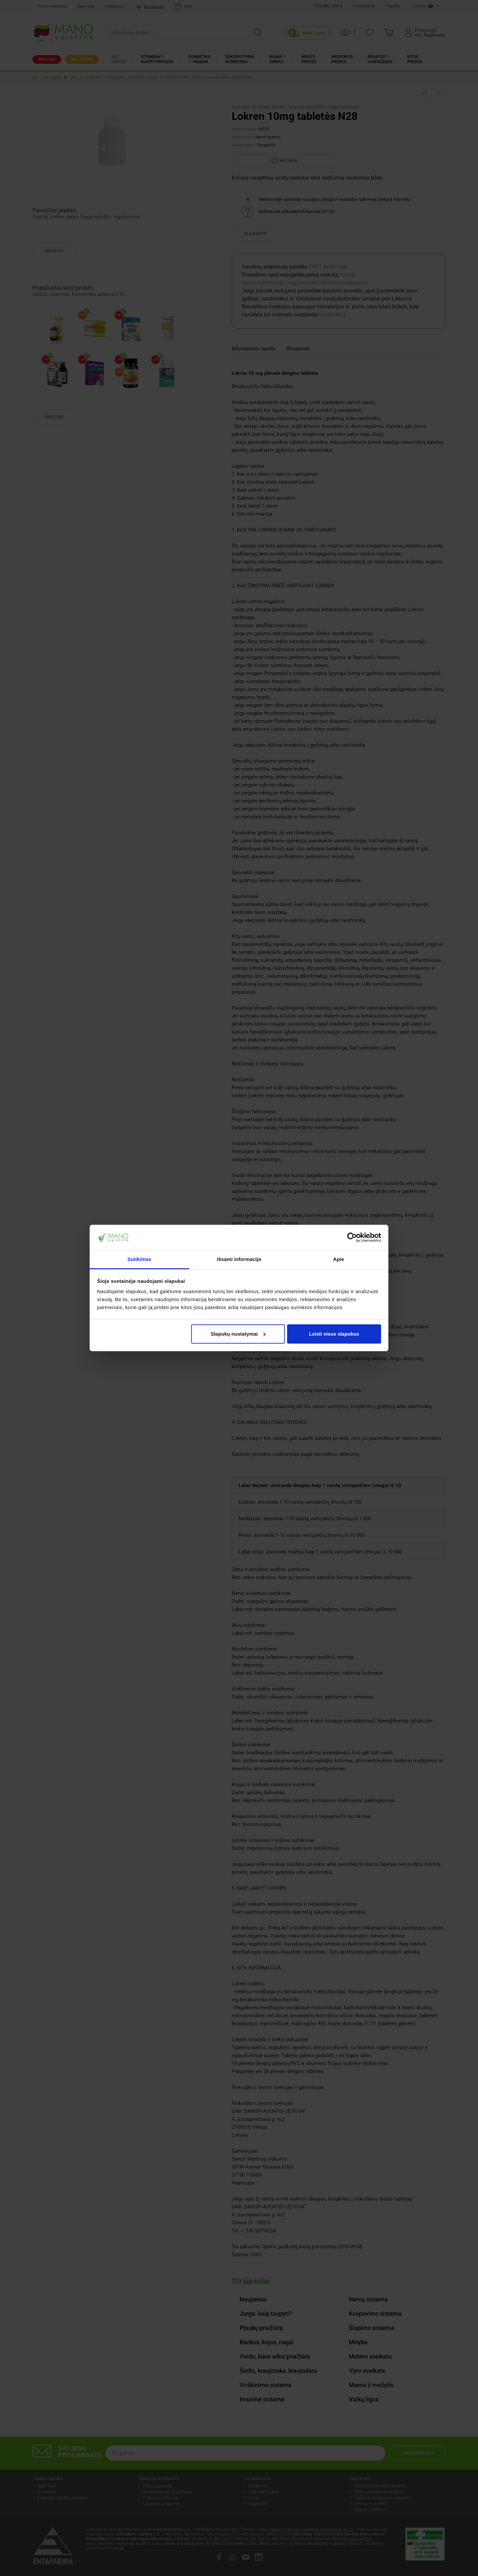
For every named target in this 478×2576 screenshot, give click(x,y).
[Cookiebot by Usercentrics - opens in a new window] (352, 1237)
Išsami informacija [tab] (239, 1259)
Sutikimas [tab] (139, 1259)
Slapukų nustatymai (238, 1334)
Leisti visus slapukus (334, 1334)
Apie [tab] (338, 1259)
